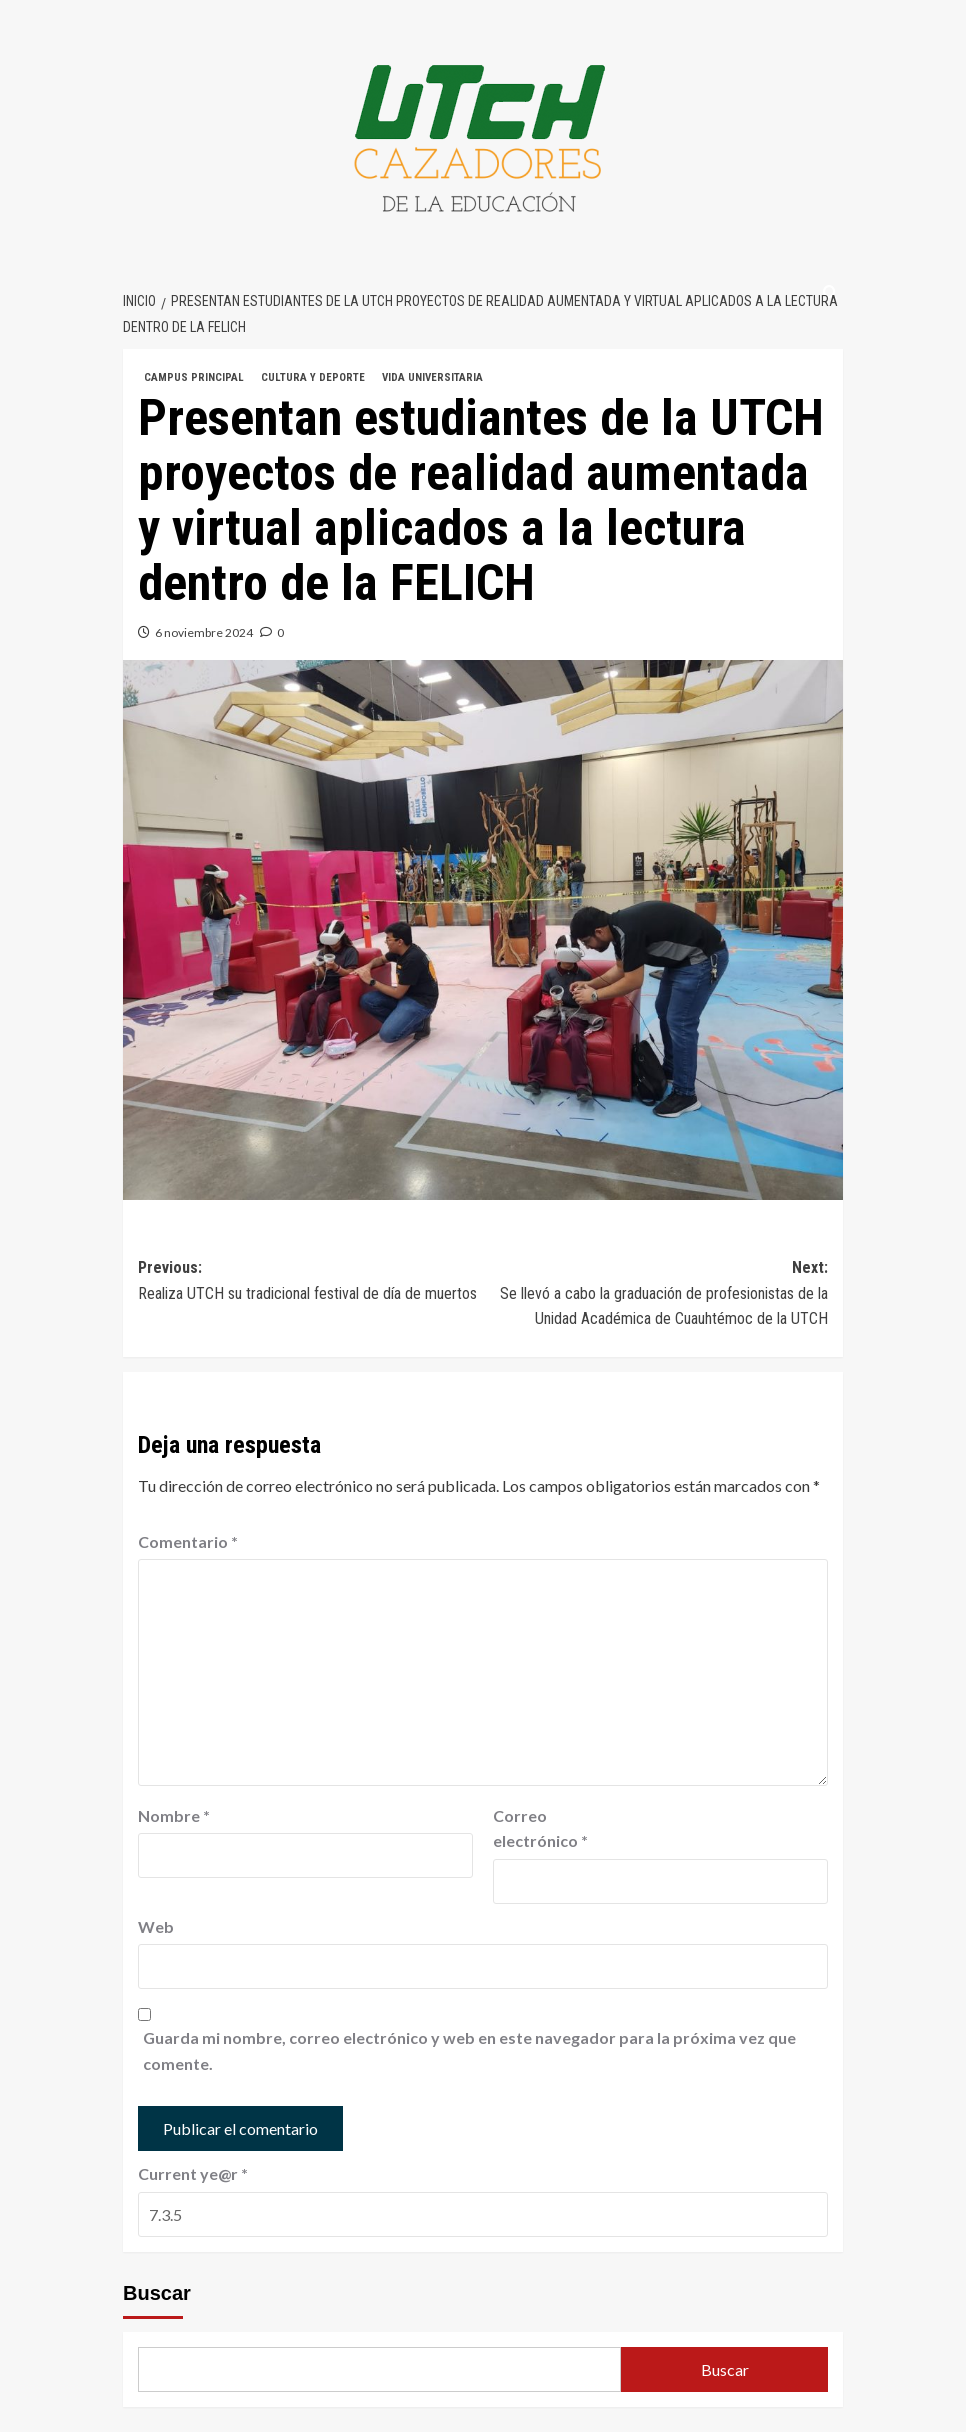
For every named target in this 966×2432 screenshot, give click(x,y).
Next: (655, 1295)
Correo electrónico (540, 1828)
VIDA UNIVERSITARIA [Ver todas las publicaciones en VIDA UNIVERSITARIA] (432, 377)
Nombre (174, 1815)
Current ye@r (193, 2173)
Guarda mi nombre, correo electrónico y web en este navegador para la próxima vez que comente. (469, 2050)
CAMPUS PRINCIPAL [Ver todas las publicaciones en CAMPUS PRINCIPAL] (194, 377)
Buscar (157, 2293)
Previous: (310, 1282)
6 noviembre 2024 (204, 632)
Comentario (188, 1541)
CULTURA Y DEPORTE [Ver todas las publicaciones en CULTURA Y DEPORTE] (313, 377)
